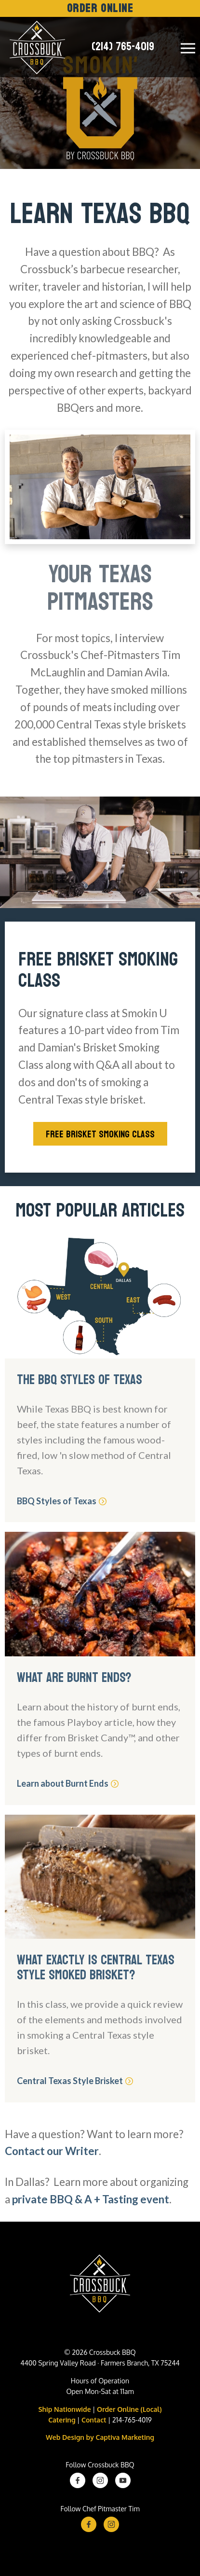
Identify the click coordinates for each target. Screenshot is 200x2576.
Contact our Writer (52, 2150)
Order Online (100, 8)
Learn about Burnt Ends (66, 1783)
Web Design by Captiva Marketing (100, 2437)
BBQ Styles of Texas (60, 1501)
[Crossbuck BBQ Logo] (100, 2285)
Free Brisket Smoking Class (100, 1134)
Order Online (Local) (129, 2409)
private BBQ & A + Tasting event (90, 2199)
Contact (94, 2420)
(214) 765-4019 (123, 47)
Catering (61, 2420)
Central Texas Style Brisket (74, 2080)
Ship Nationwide (64, 2409)
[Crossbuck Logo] (35, 47)
